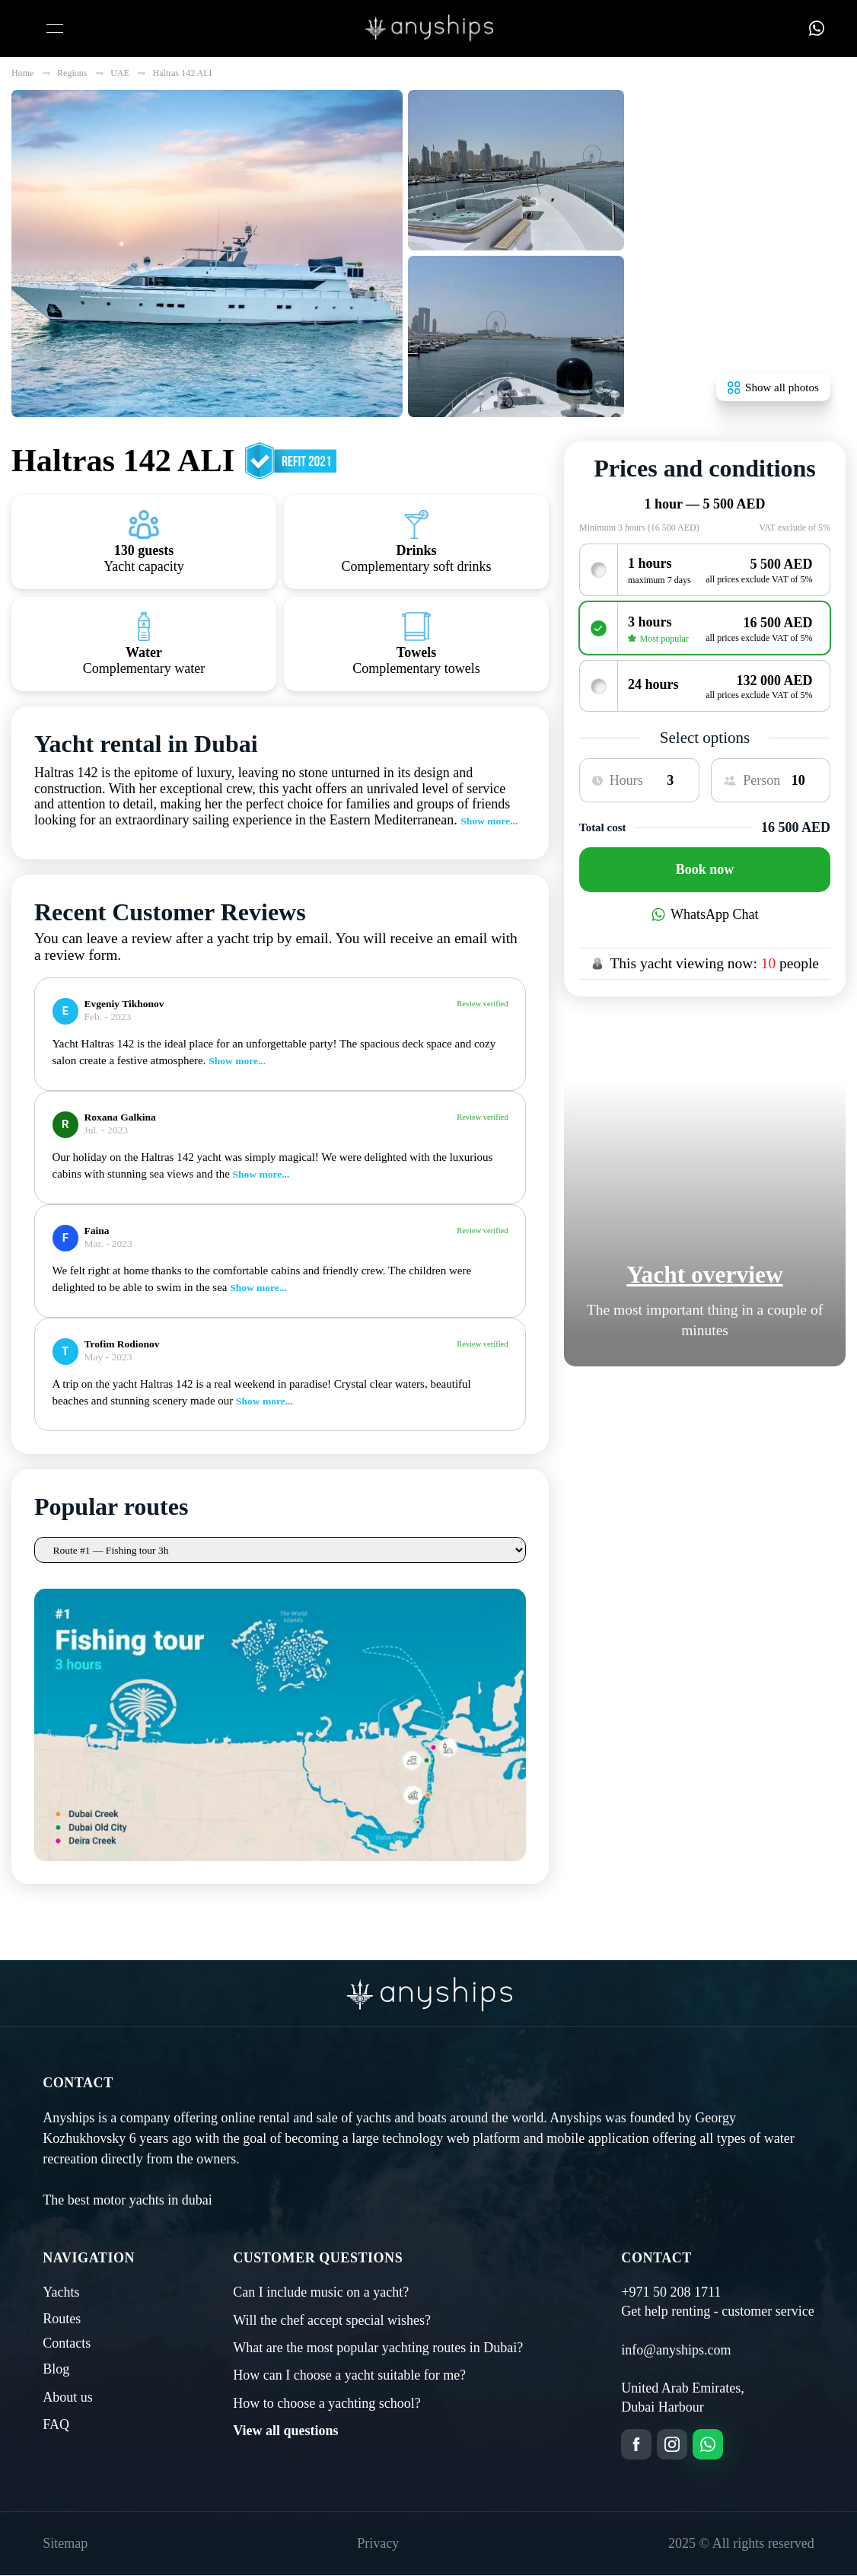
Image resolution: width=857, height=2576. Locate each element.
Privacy (378, 2283)
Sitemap (65, 2283)
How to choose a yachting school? (326, 2142)
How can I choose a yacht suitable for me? (349, 2114)
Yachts (61, 2031)
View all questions (285, 2170)
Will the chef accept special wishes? (332, 2059)
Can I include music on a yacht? (321, 2031)
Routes (62, 2057)
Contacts (67, 2082)
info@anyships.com (676, 2088)
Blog (56, 2108)
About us (68, 2136)
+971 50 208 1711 (671, 2031)
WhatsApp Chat (705, 914)
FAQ (56, 2164)
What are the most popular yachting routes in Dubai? (378, 2087)
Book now (705, 869)
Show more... (489, 821)
